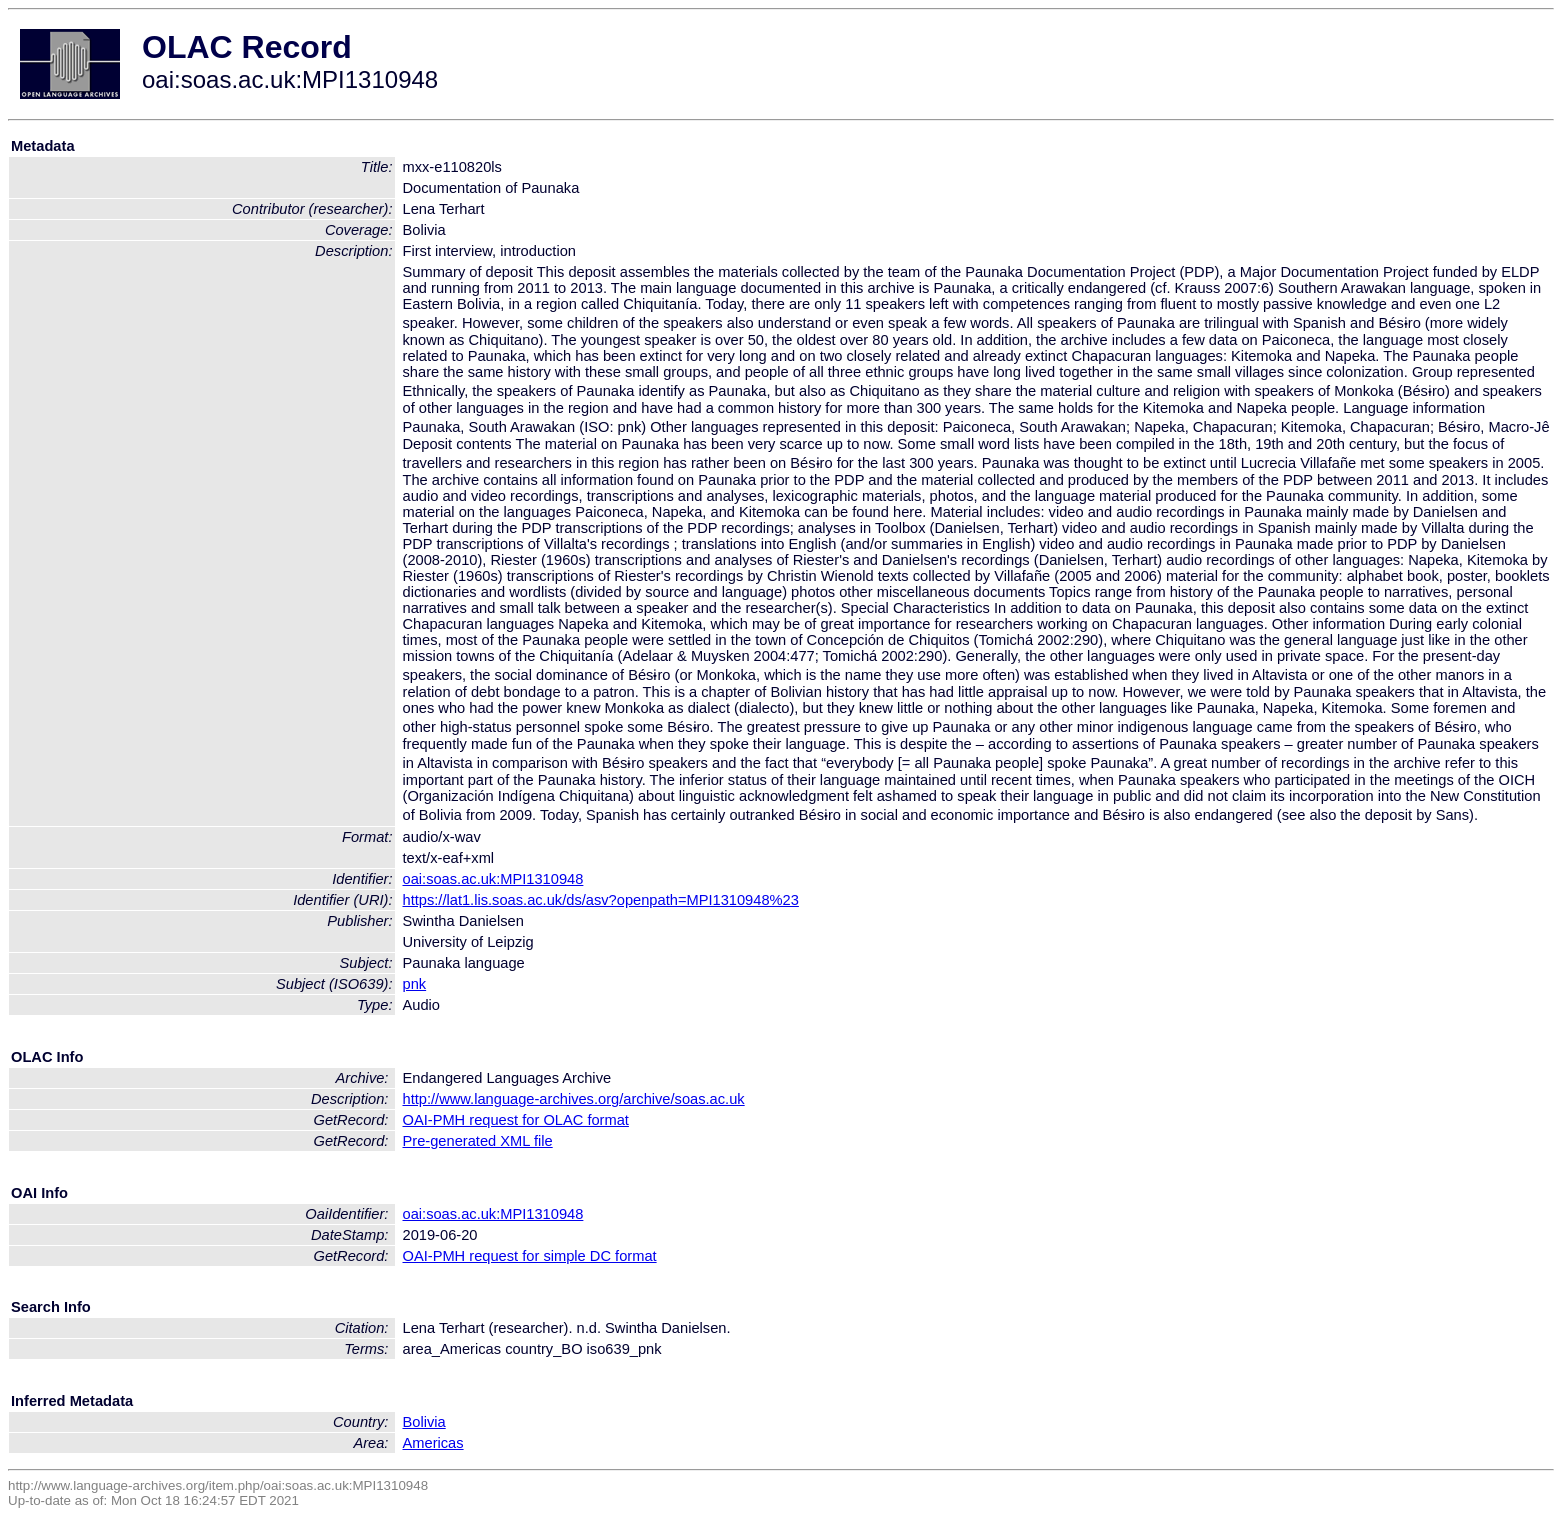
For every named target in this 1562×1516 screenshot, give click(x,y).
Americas (433, 1443)
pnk (415, 984)
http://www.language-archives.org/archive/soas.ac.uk (574, 1099)
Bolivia (424, 1422)
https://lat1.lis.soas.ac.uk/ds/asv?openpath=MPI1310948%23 (601, 900)
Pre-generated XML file (478, 1141)
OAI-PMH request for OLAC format (516, 1120)
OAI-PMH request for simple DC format (530, 1256)
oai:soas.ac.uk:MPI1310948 (493, 879)
